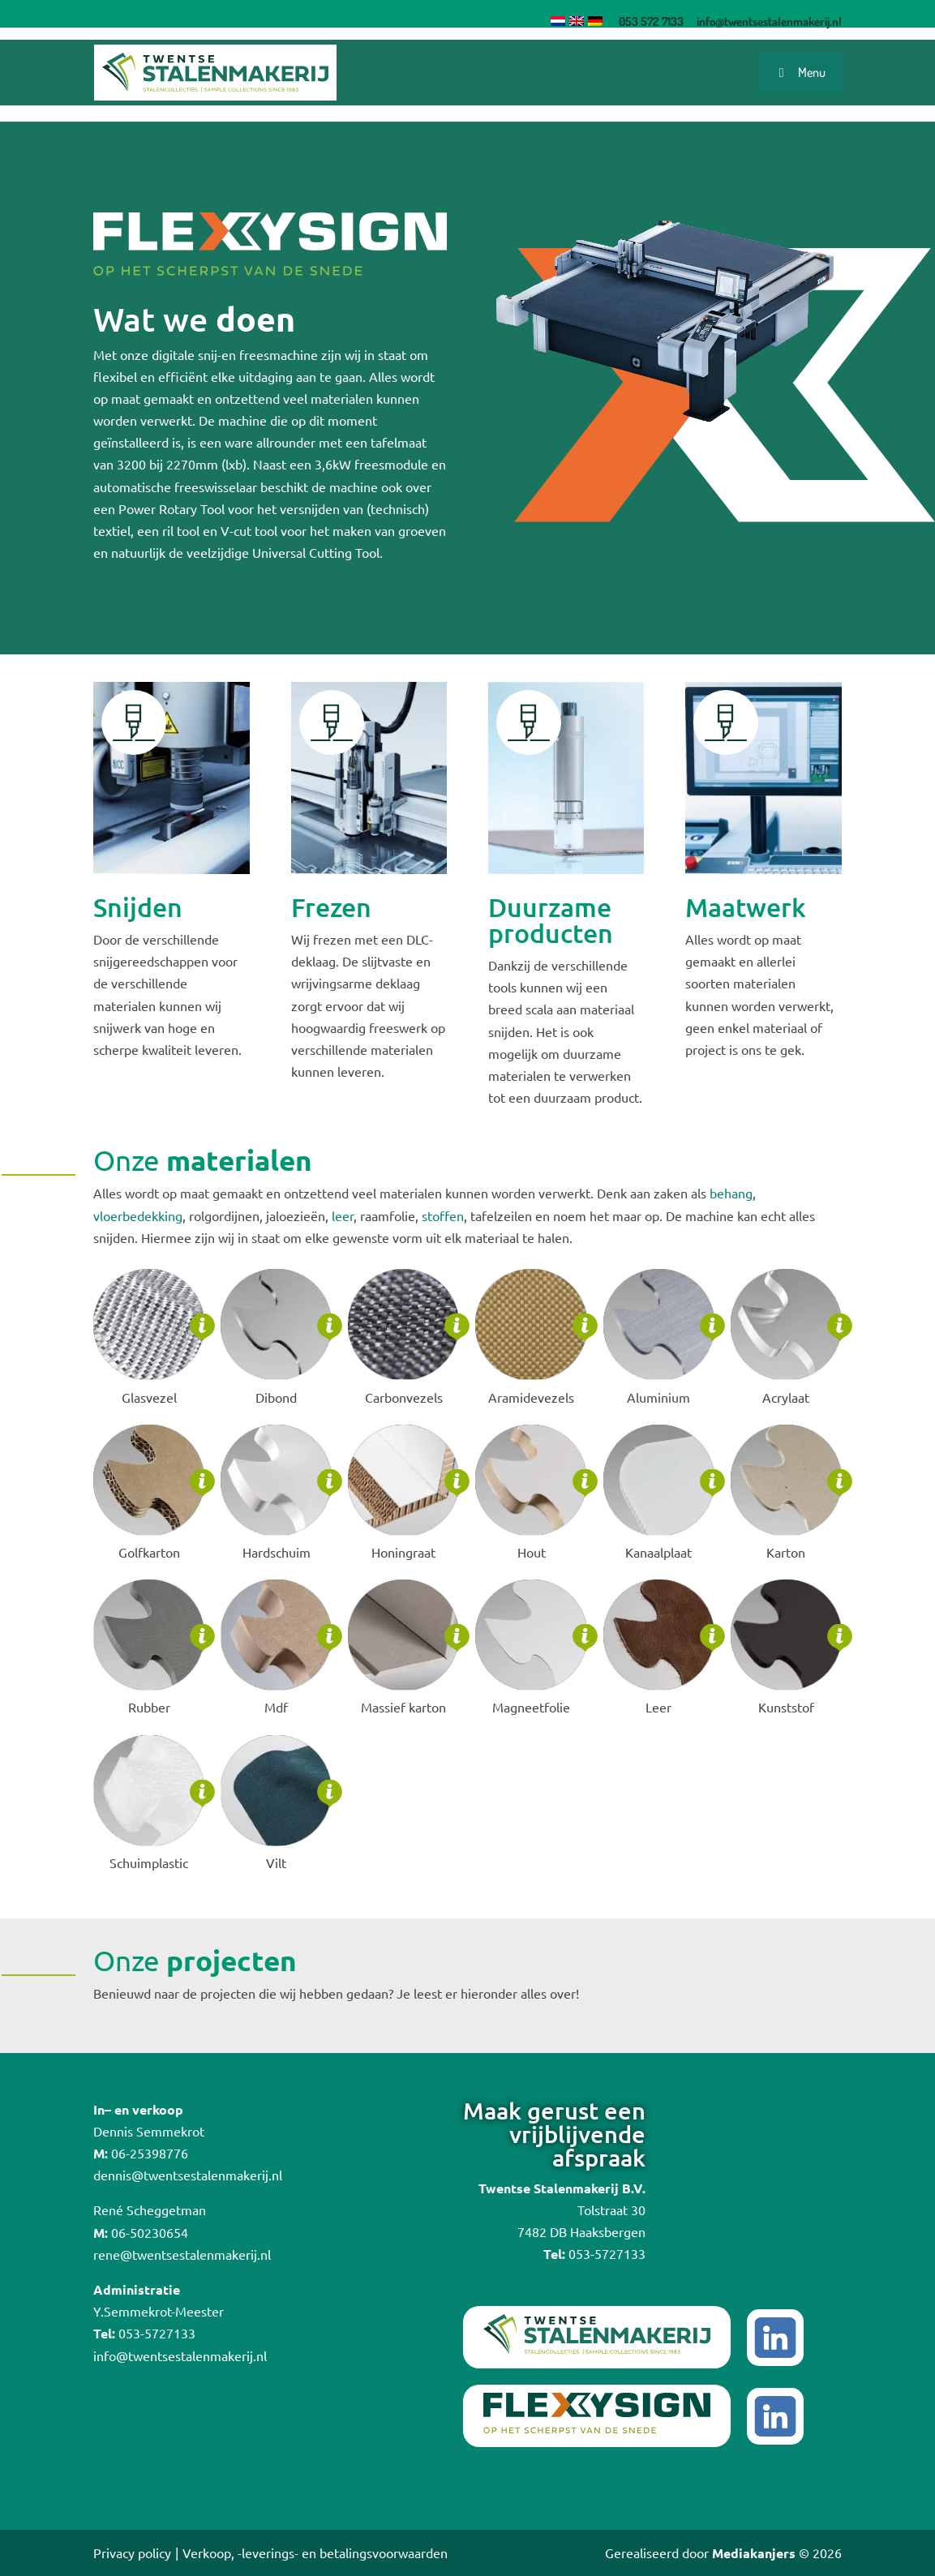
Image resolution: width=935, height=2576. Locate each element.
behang (731, 1193)
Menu (799, 72)
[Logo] (215, 72)
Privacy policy (132, 2552)
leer (343, 1215)
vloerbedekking (137, 1215)
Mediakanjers (754, 2552)
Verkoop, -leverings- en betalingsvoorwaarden (315, 2552)
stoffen (443, 1215)
